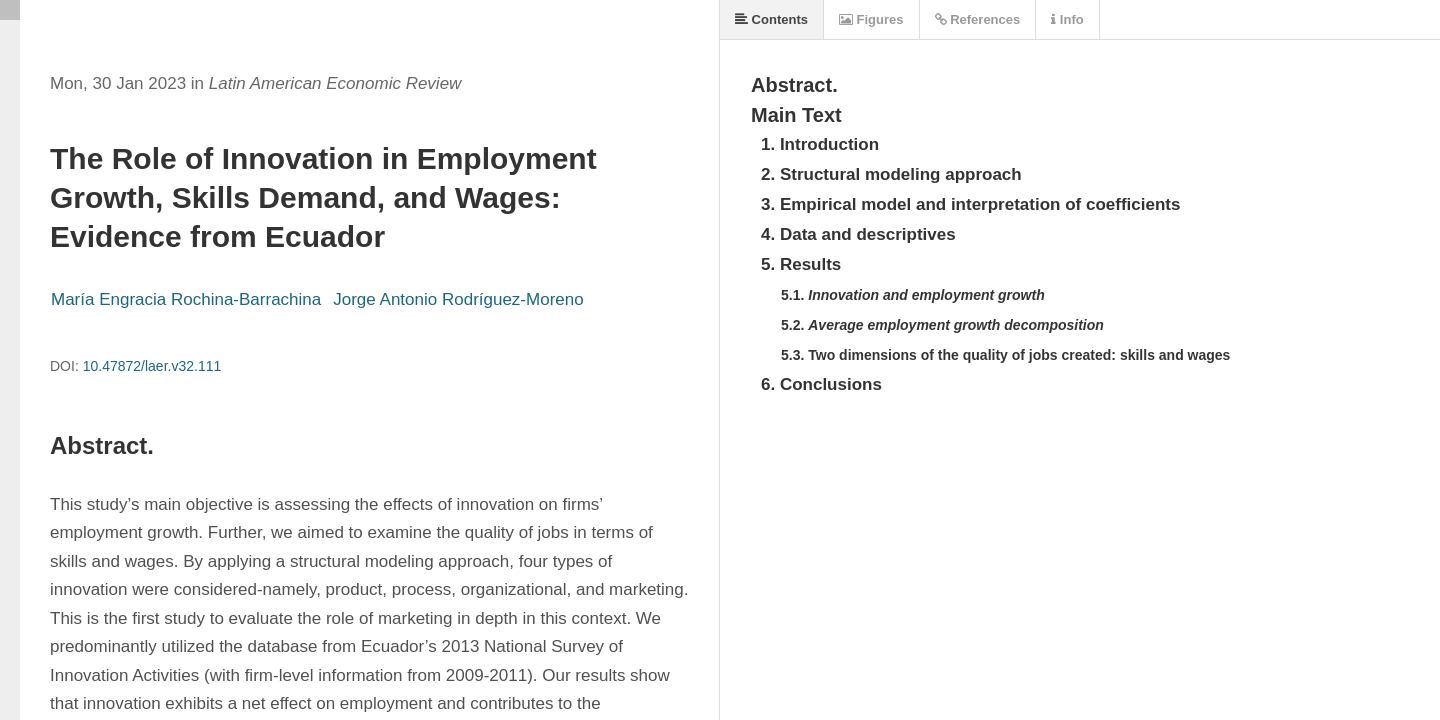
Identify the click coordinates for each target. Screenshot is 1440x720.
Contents (771, 19)
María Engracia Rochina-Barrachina (186, 299)
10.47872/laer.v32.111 (152, 366)
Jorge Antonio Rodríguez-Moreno (458, 299)
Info (1067, 19)
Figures (871, 19)
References (978, 19)
